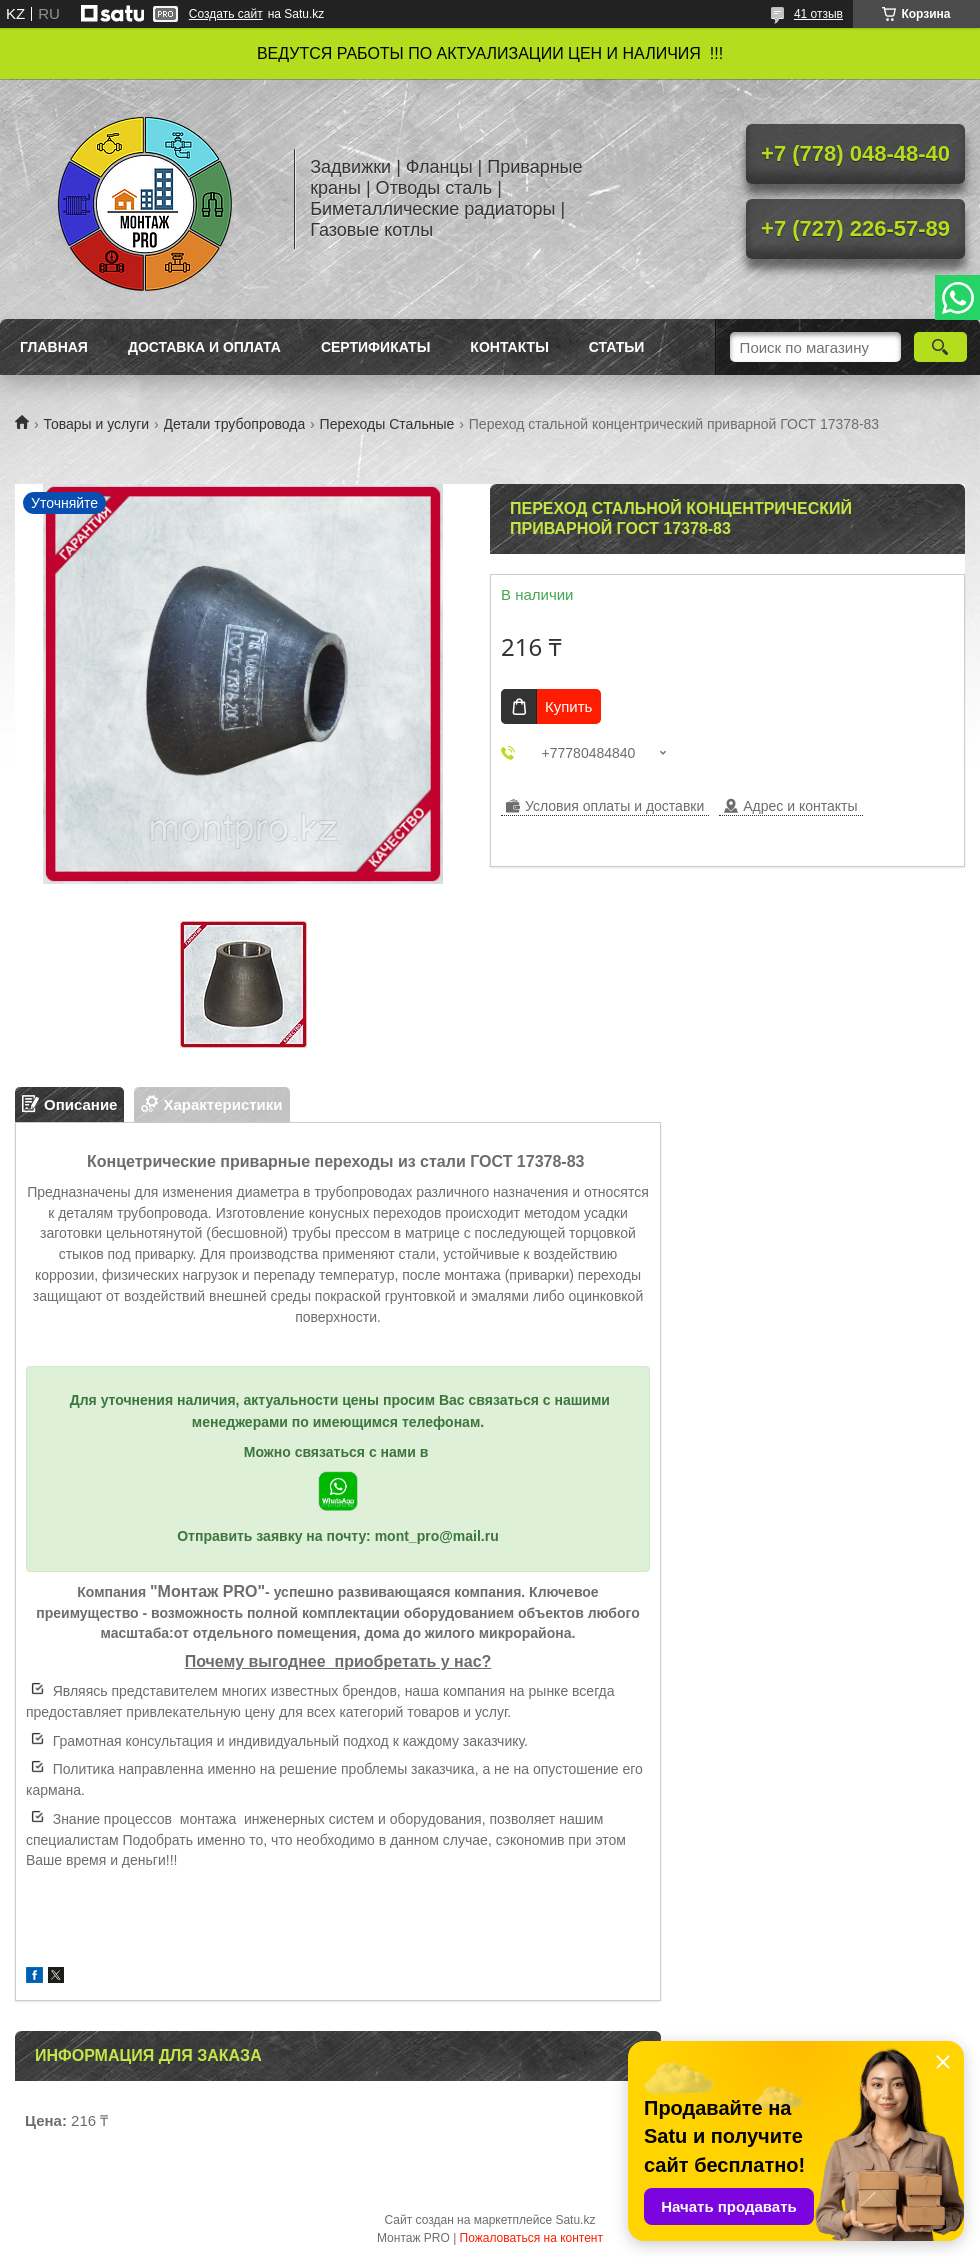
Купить (568, 706)
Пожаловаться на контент (531, 2238)
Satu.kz (575, 2220)
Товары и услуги (96, 424)
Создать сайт (226, 14)
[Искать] (940, 347)
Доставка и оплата (204, 347)
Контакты (509, 347)
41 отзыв (818, 14)
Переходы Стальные (387, 424)
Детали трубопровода (235, 424)
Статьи (617, 347)
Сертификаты (375, 347)
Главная (54, 347)
